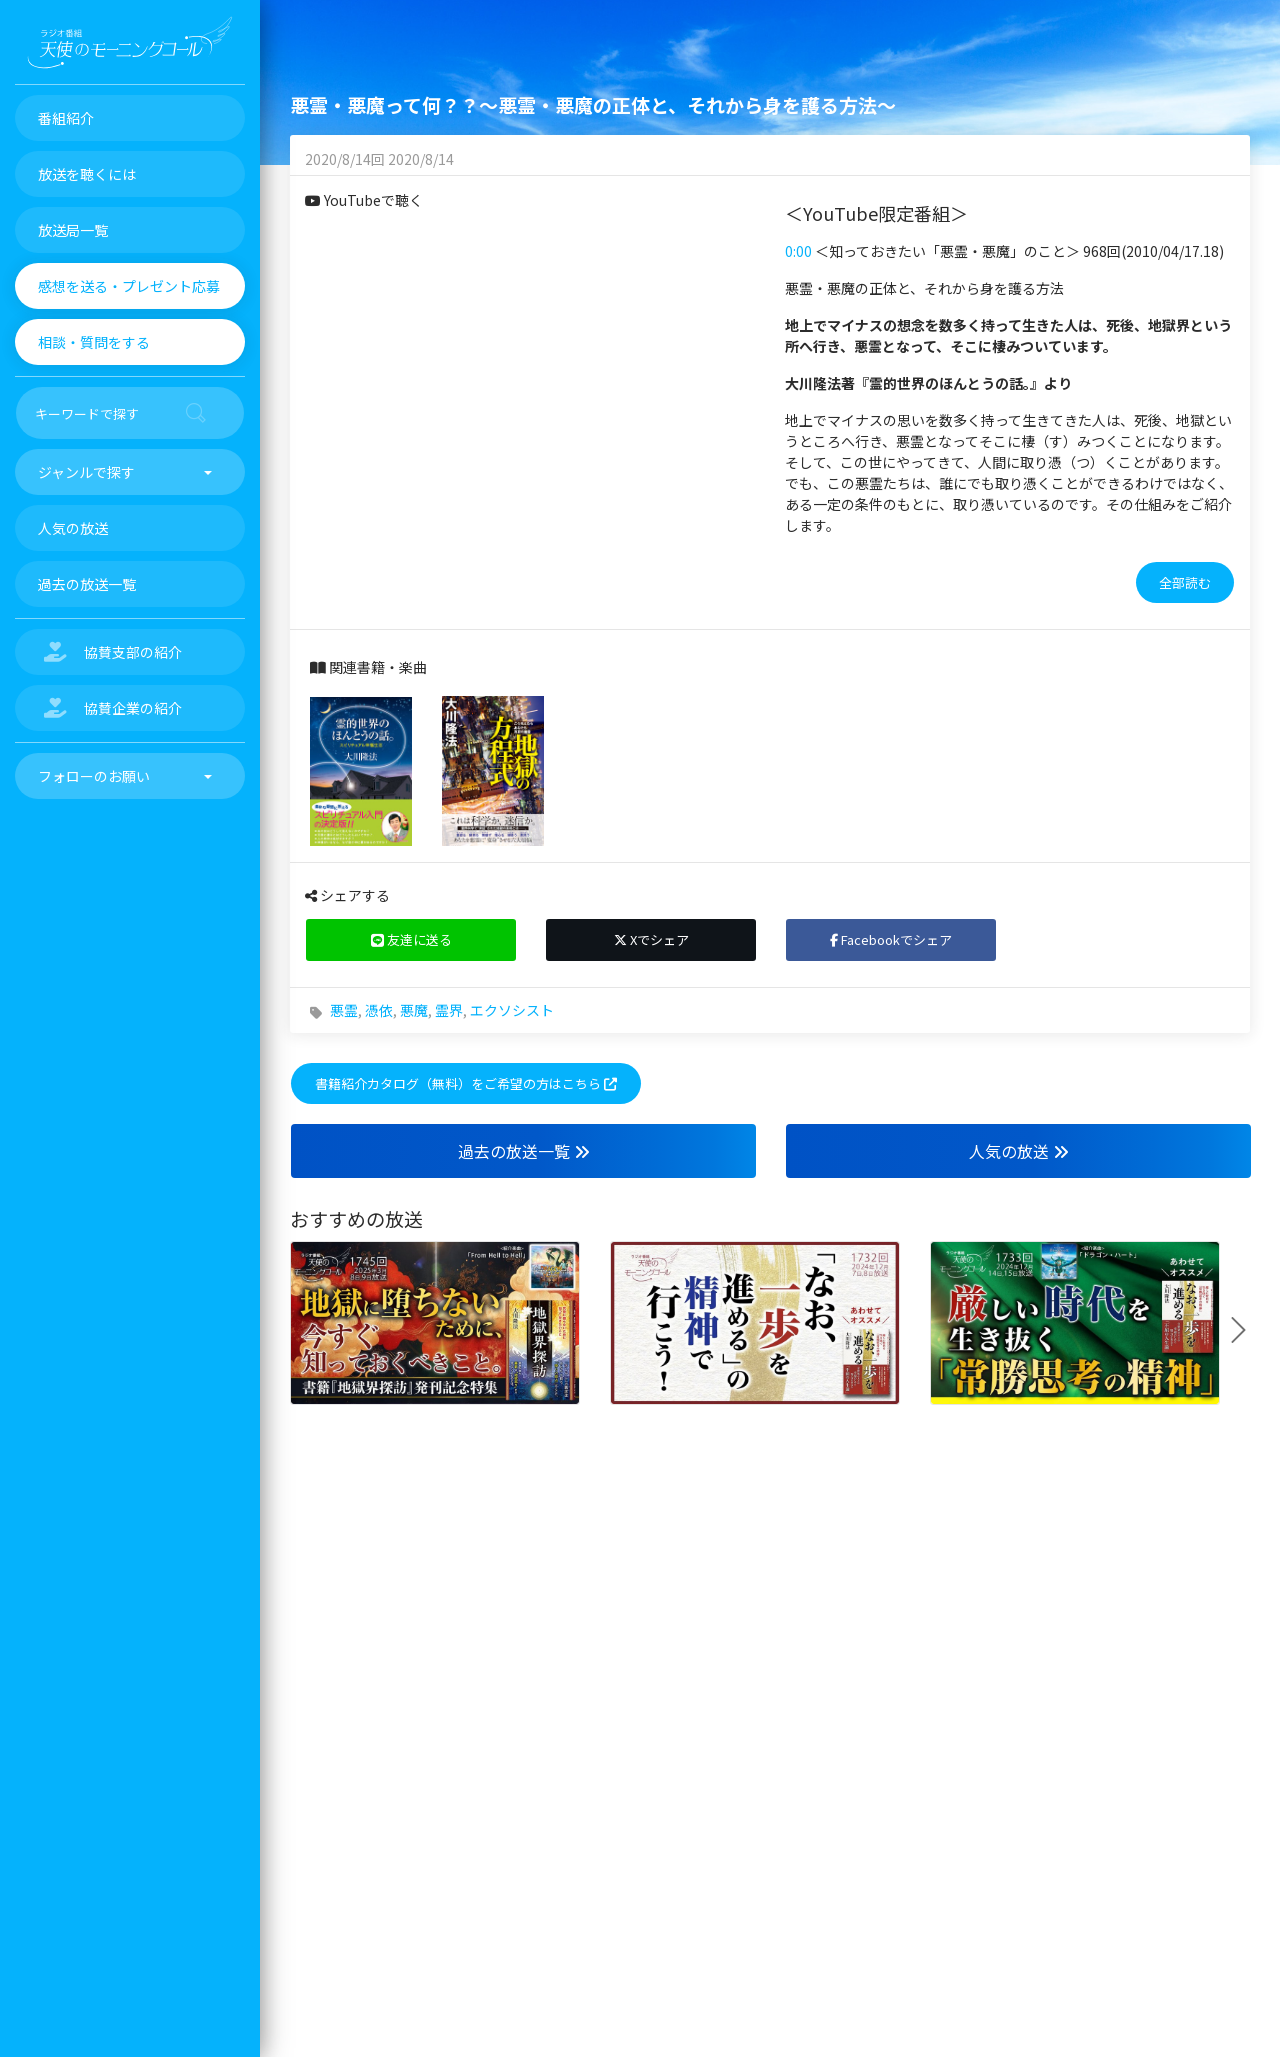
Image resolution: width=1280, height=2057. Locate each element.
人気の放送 (1019, 1151)
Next (1246, 1330)
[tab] (1010, 583)
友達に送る (411, 939)
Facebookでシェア (891, 939)
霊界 (449, 1010)
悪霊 (344, 1010)
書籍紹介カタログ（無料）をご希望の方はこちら (466, 1083)
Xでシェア (651, 939)
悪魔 (414, 1010)
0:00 (798, 251)
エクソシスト (512, 1010)
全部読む (1185, 582)
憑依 (379, 1010)
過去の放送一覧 (524, 1151)
